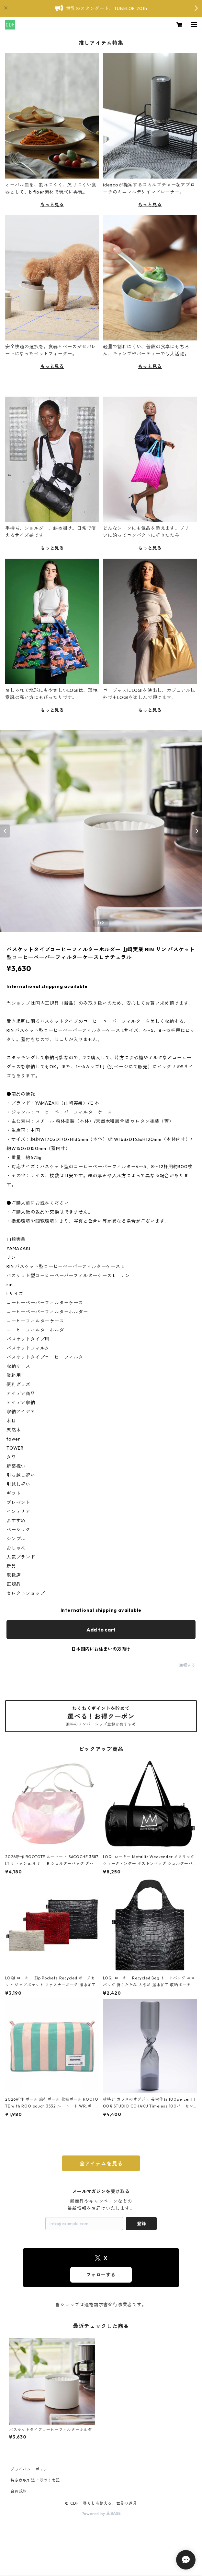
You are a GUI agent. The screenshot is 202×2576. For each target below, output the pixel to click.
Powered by (101, 2513)
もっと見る (52, 205)
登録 (141, 2223)
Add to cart (101, 1629)
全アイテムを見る (101, 2163)
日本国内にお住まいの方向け (101, 1649)
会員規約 (18, 2491)
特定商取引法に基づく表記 (35, 2480)
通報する (187, 1665)
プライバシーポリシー (31, 2469)
